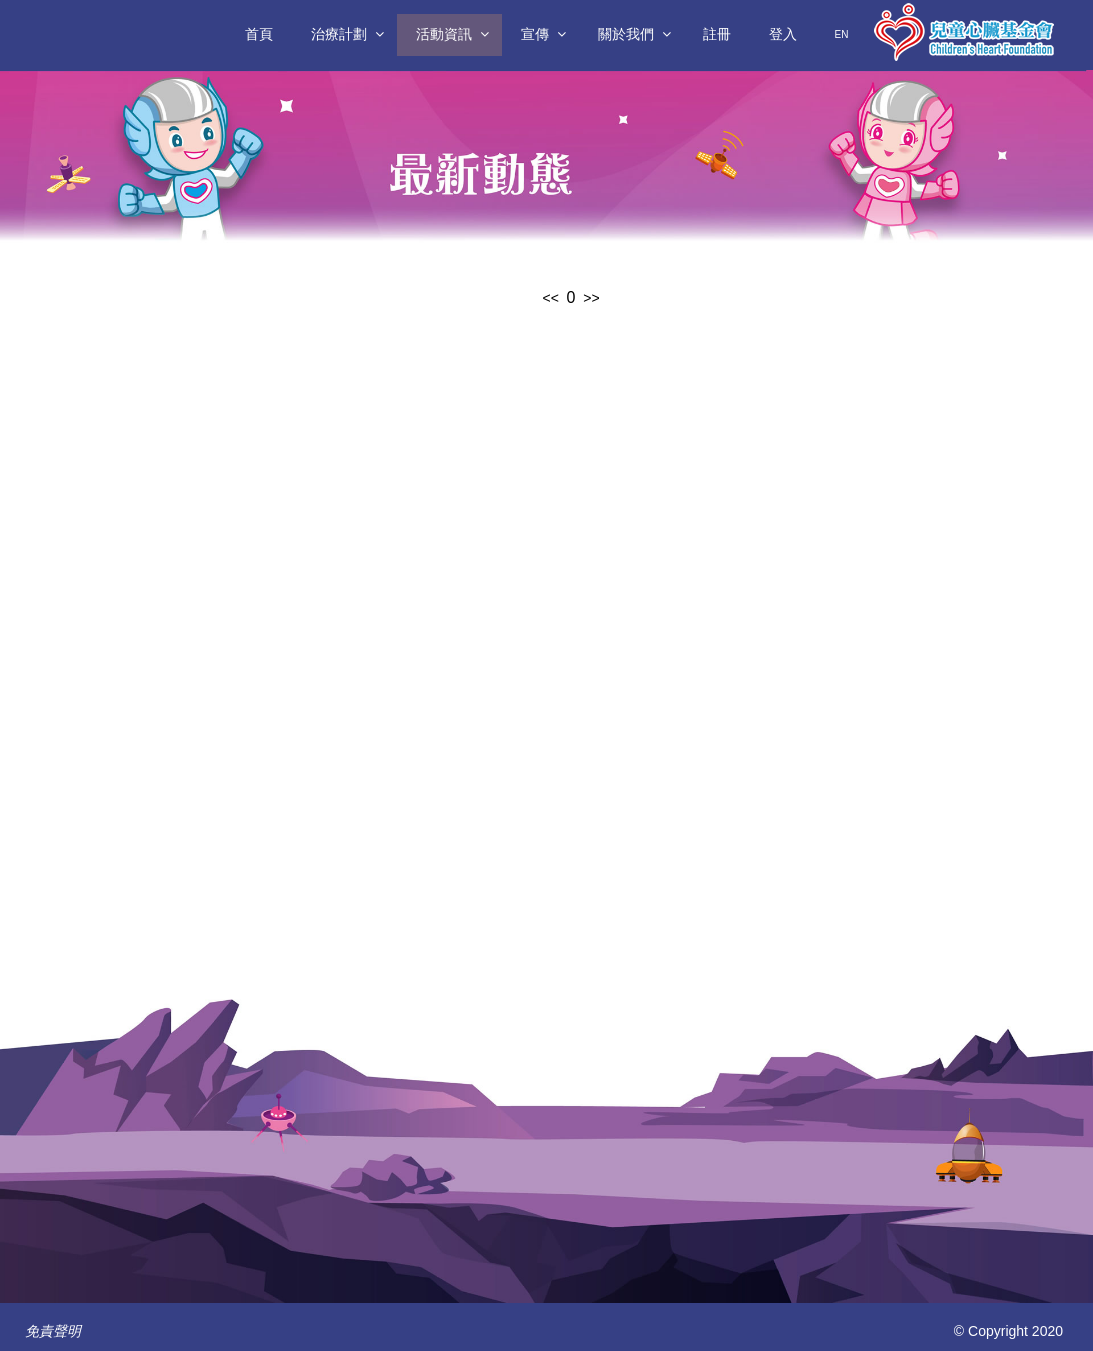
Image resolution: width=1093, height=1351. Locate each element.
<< (550, 298)
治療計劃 (339, 34)
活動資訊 (444, 34)
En (842, 34)
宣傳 (535, 34)
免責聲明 (53, 1331)
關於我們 (626, 34)
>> (591, 298)
